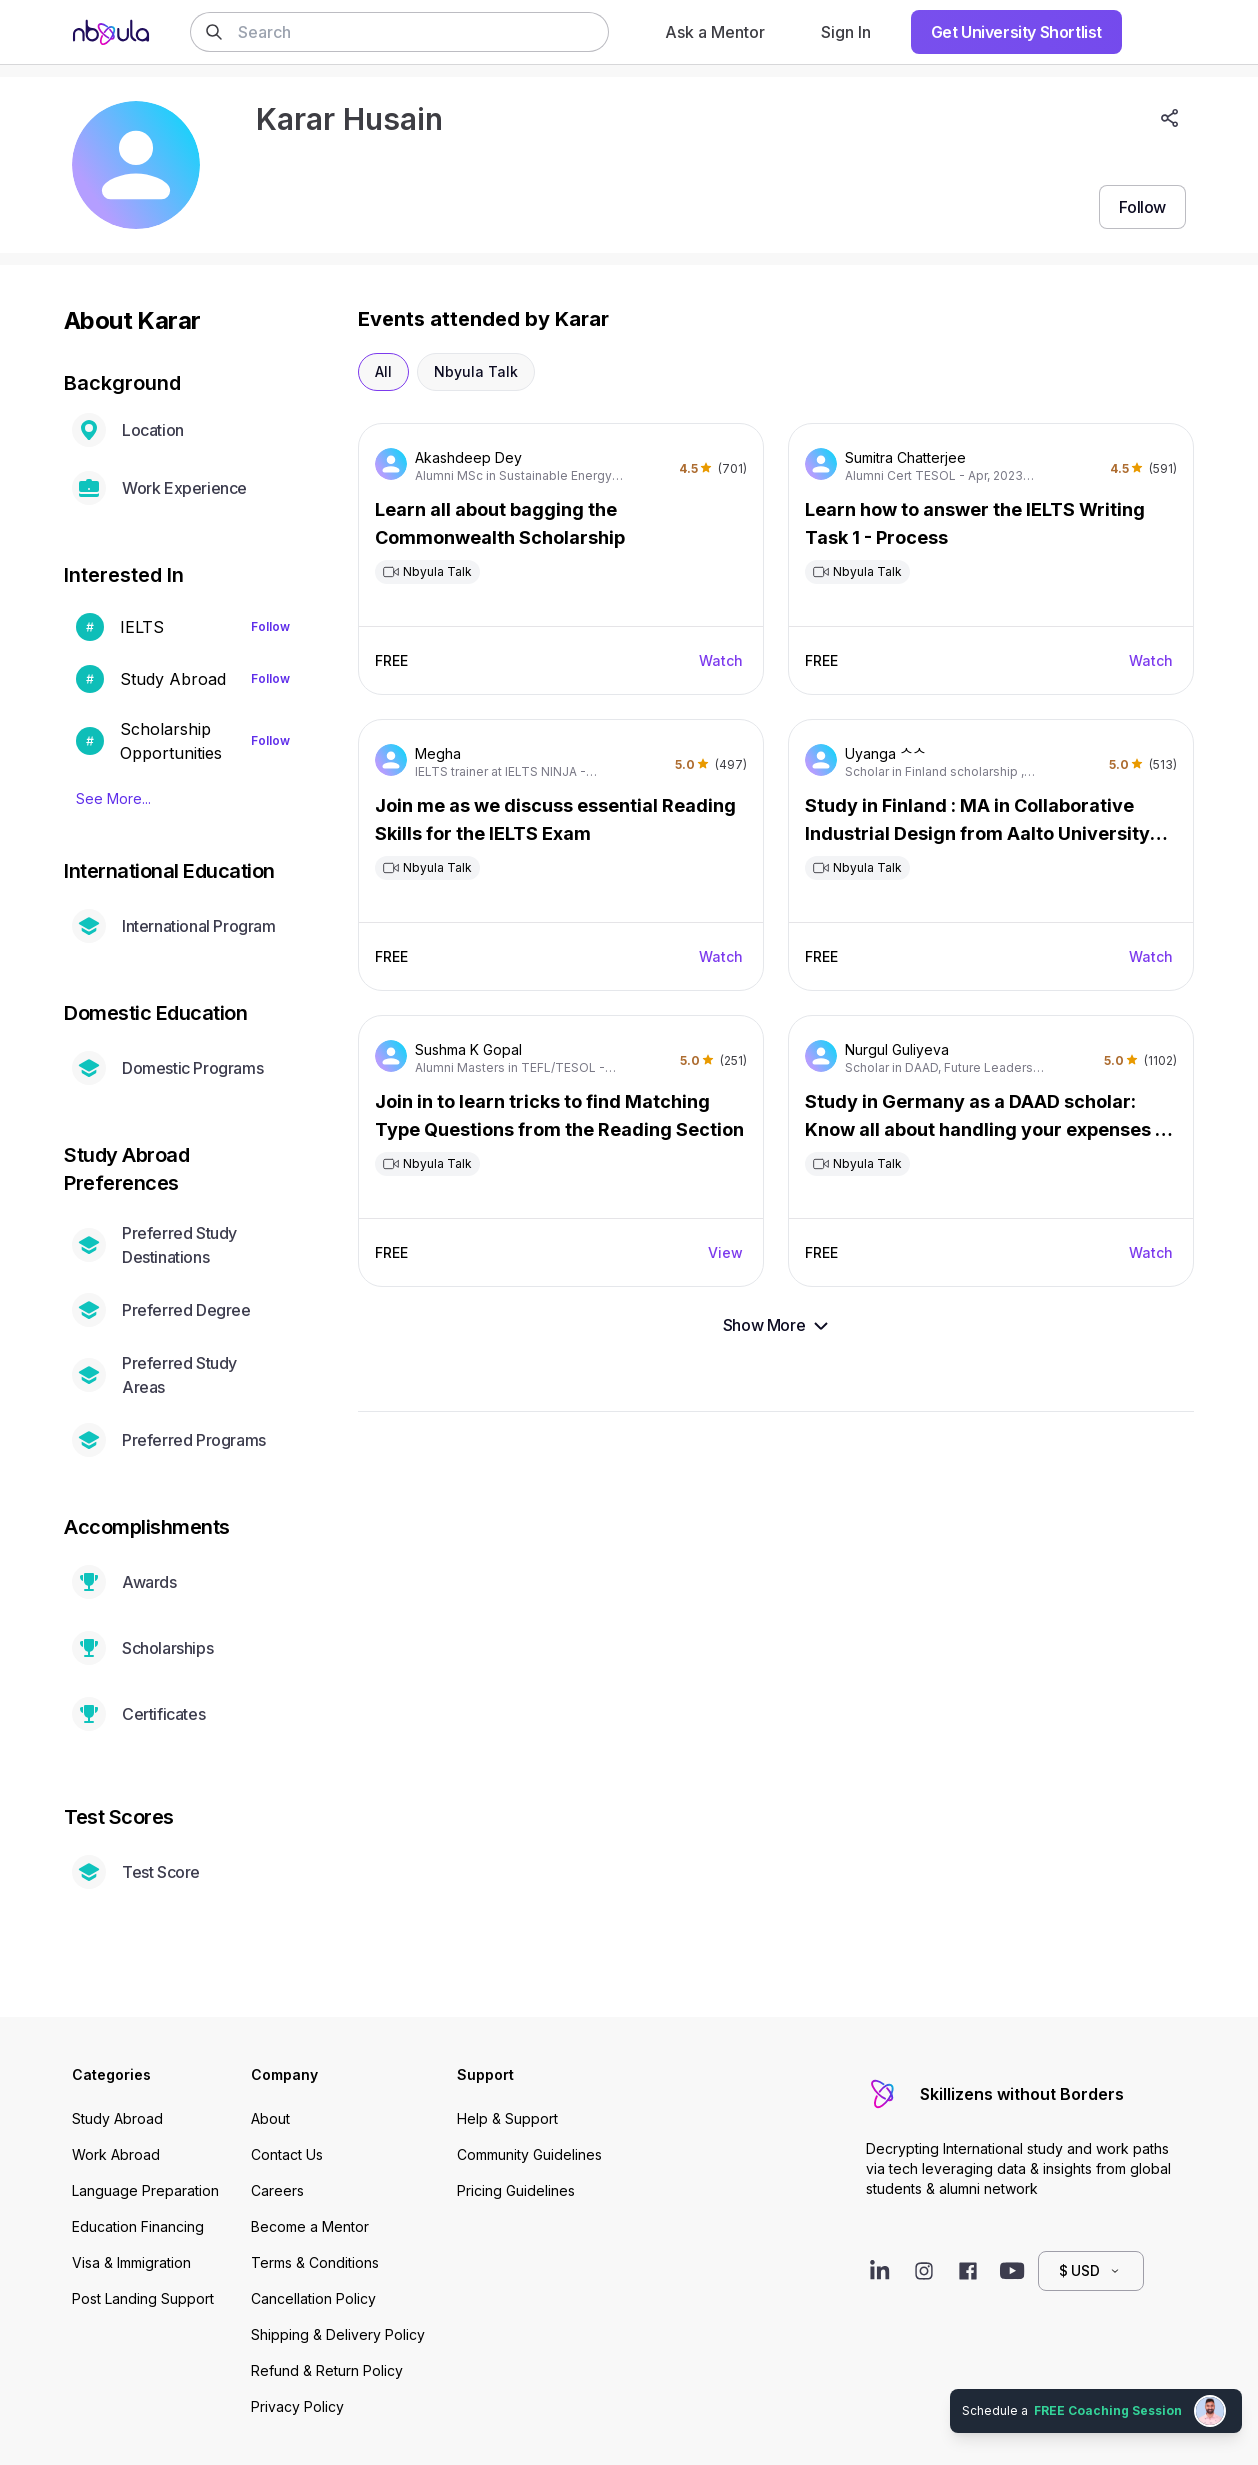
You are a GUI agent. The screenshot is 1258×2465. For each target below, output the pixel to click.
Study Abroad (117, 2118)
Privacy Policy (297, 2406)
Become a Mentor (310, 2226)
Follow (270, 626)
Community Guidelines (529, 2154)
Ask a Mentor (715, 32)
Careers (277, 2190)
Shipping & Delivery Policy (338, 2334)
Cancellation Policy (313, 2298)
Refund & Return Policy (327, 2370)
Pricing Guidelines (516, 2190)
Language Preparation (145, 2190)
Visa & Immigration (131, 2262)
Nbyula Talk (476, 371)
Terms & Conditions (315, 2262)
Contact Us (287, 2154)
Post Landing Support (143, 2298)
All (383, 371)
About (270, 2118)
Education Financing (138, 2226)
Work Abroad (116, 2154)
